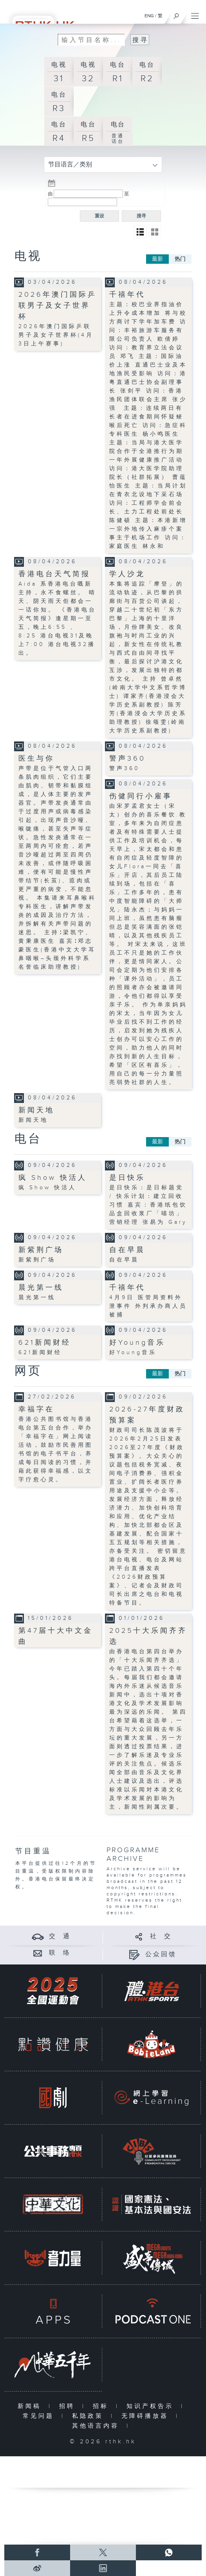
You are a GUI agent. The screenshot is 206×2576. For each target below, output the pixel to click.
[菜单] (195, 14)
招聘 (68, 2406)
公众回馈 (161, 1954)
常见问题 (40, 2416)
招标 (102, 2406)
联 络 (60, 1953)
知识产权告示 (151, 2406)
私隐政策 (89, 2416)
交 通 (60, 1936)
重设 (99, 216)
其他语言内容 (97, 2426)
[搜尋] (176, 14)
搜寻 (141, 216)
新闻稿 (31, 2406)
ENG (149, 15)
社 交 (161, 1936)
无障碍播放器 (146, 2416)
